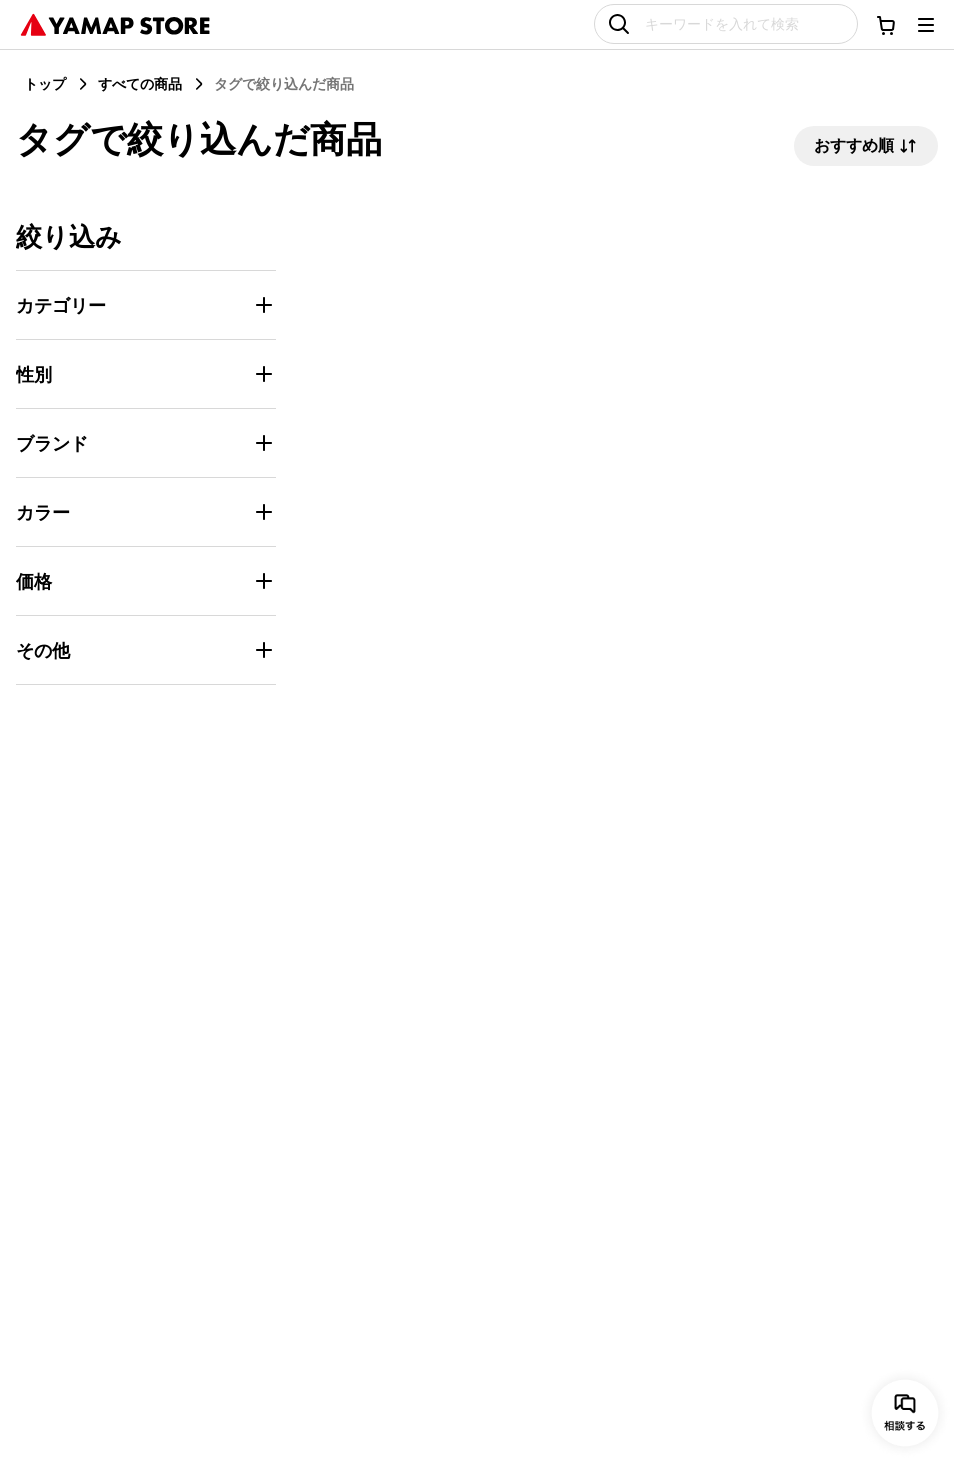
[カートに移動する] (886, 25)
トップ (45, 83)
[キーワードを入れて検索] (726, 24)
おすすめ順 (866, 146)
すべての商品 (140, 83)
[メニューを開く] (926, 25)
